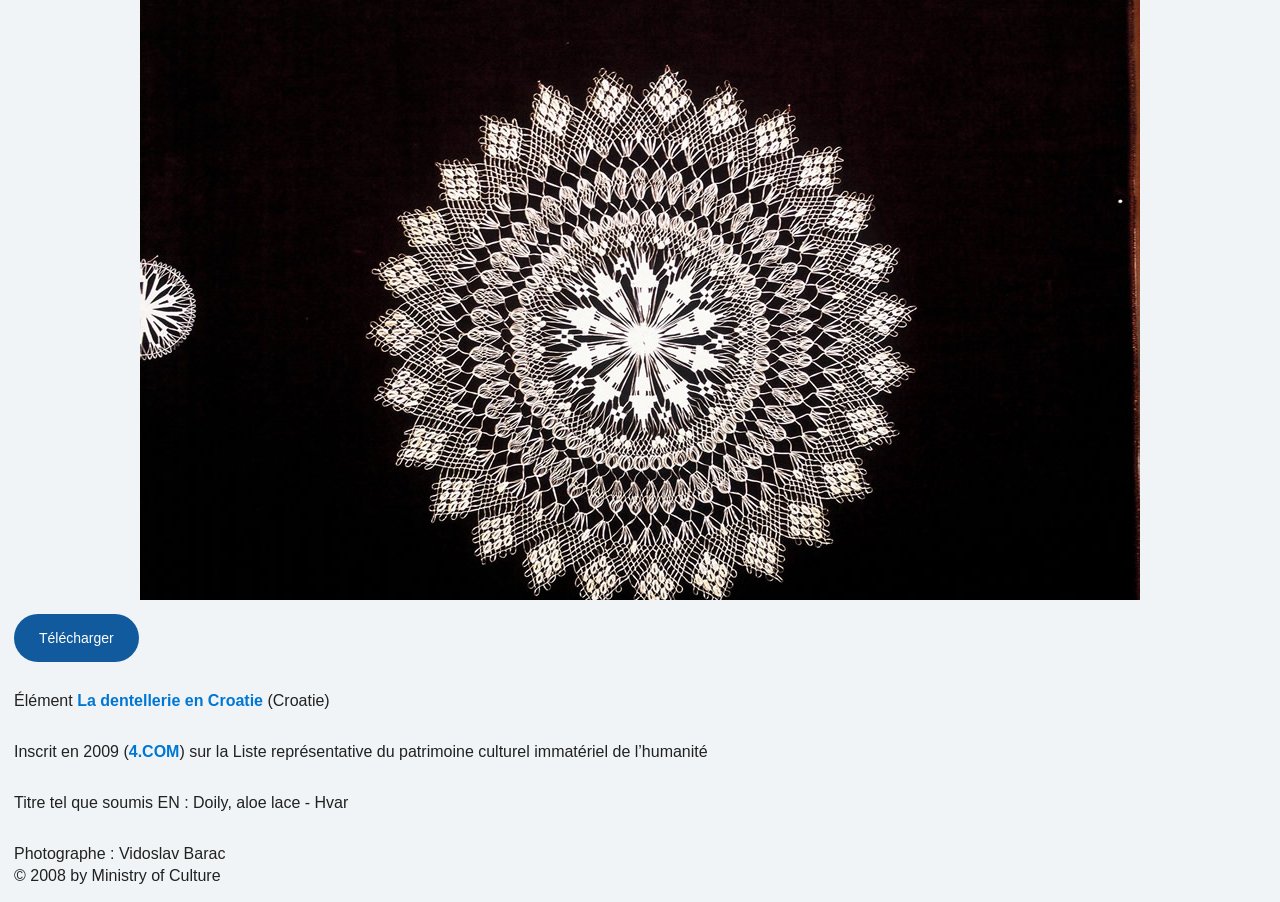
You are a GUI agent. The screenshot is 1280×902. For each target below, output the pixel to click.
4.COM (154, 751)
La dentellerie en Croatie (170, 700)
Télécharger (76, 638)
